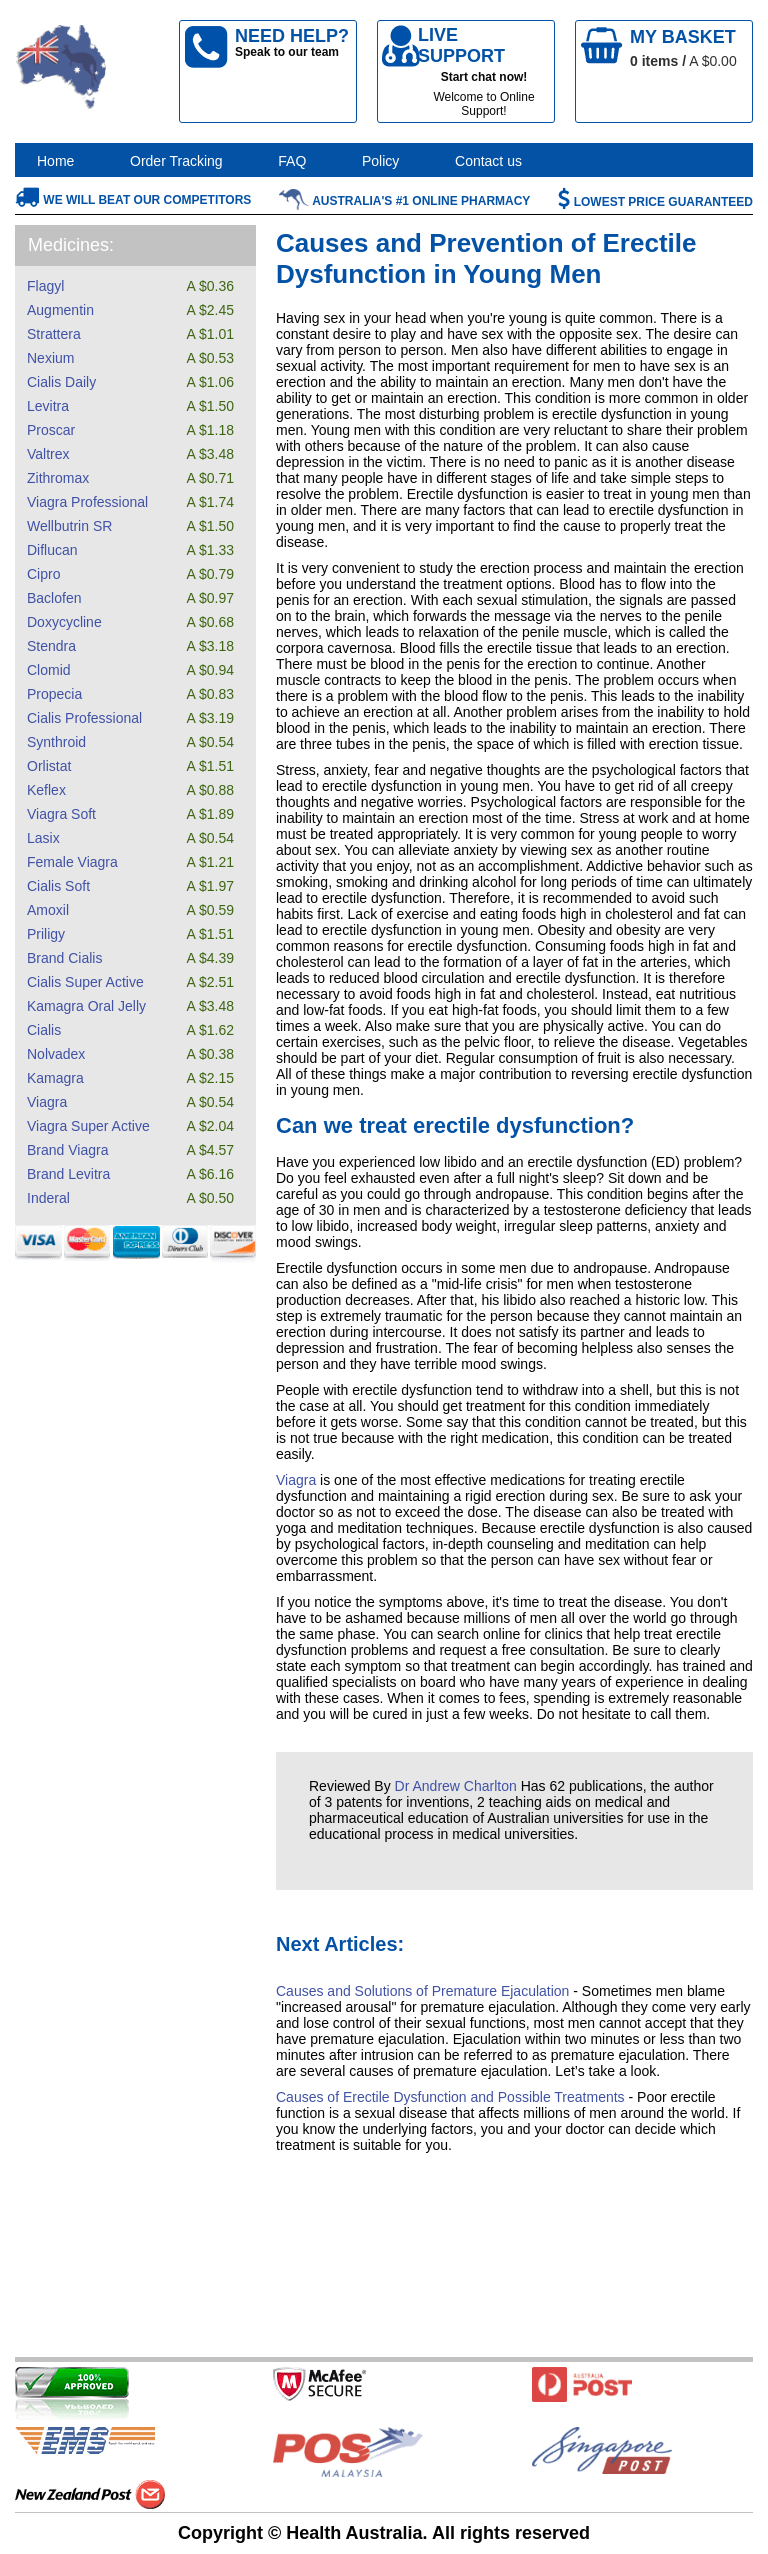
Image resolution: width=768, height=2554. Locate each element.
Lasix (43, 838)
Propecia (54, 694)
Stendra (51, 646)
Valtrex (48, 454)
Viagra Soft (61, 814)
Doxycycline (64, 622)
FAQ (292, 161)
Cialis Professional (84, 718)
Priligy (46, 934)
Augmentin (60, 310)
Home (55, 161)
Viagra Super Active (88, 1126)
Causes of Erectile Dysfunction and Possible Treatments (450, 2097)
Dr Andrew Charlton (456, 1786)
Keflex (46, 790)
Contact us (488, 161)
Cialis (44, 1030)
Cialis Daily (61, 382)
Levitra (48, 406)
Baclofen (54, 598)
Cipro (43, 574)
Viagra (47, 1102)
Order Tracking (176, 161)
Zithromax (58, 478)
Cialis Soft (58, 886)
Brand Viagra (67, 1150)
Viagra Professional (87, 502)
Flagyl (45, 286)
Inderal (48, 1198)
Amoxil (48, 910)
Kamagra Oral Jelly (86, 1006)
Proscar (51, 430)
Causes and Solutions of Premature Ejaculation (422, 1991)
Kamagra (55, 1078)
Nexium (50, 358)
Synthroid (56, 742)
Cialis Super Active (85, 982)
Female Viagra (72, 862)
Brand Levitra (68, 1174)
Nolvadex (56, 1054)
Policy (380, 161)
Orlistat (49, 766)
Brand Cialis (64, 958)
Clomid (49, 670)
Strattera (54, 334)
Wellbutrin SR (69, 526)
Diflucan (52, 550)
